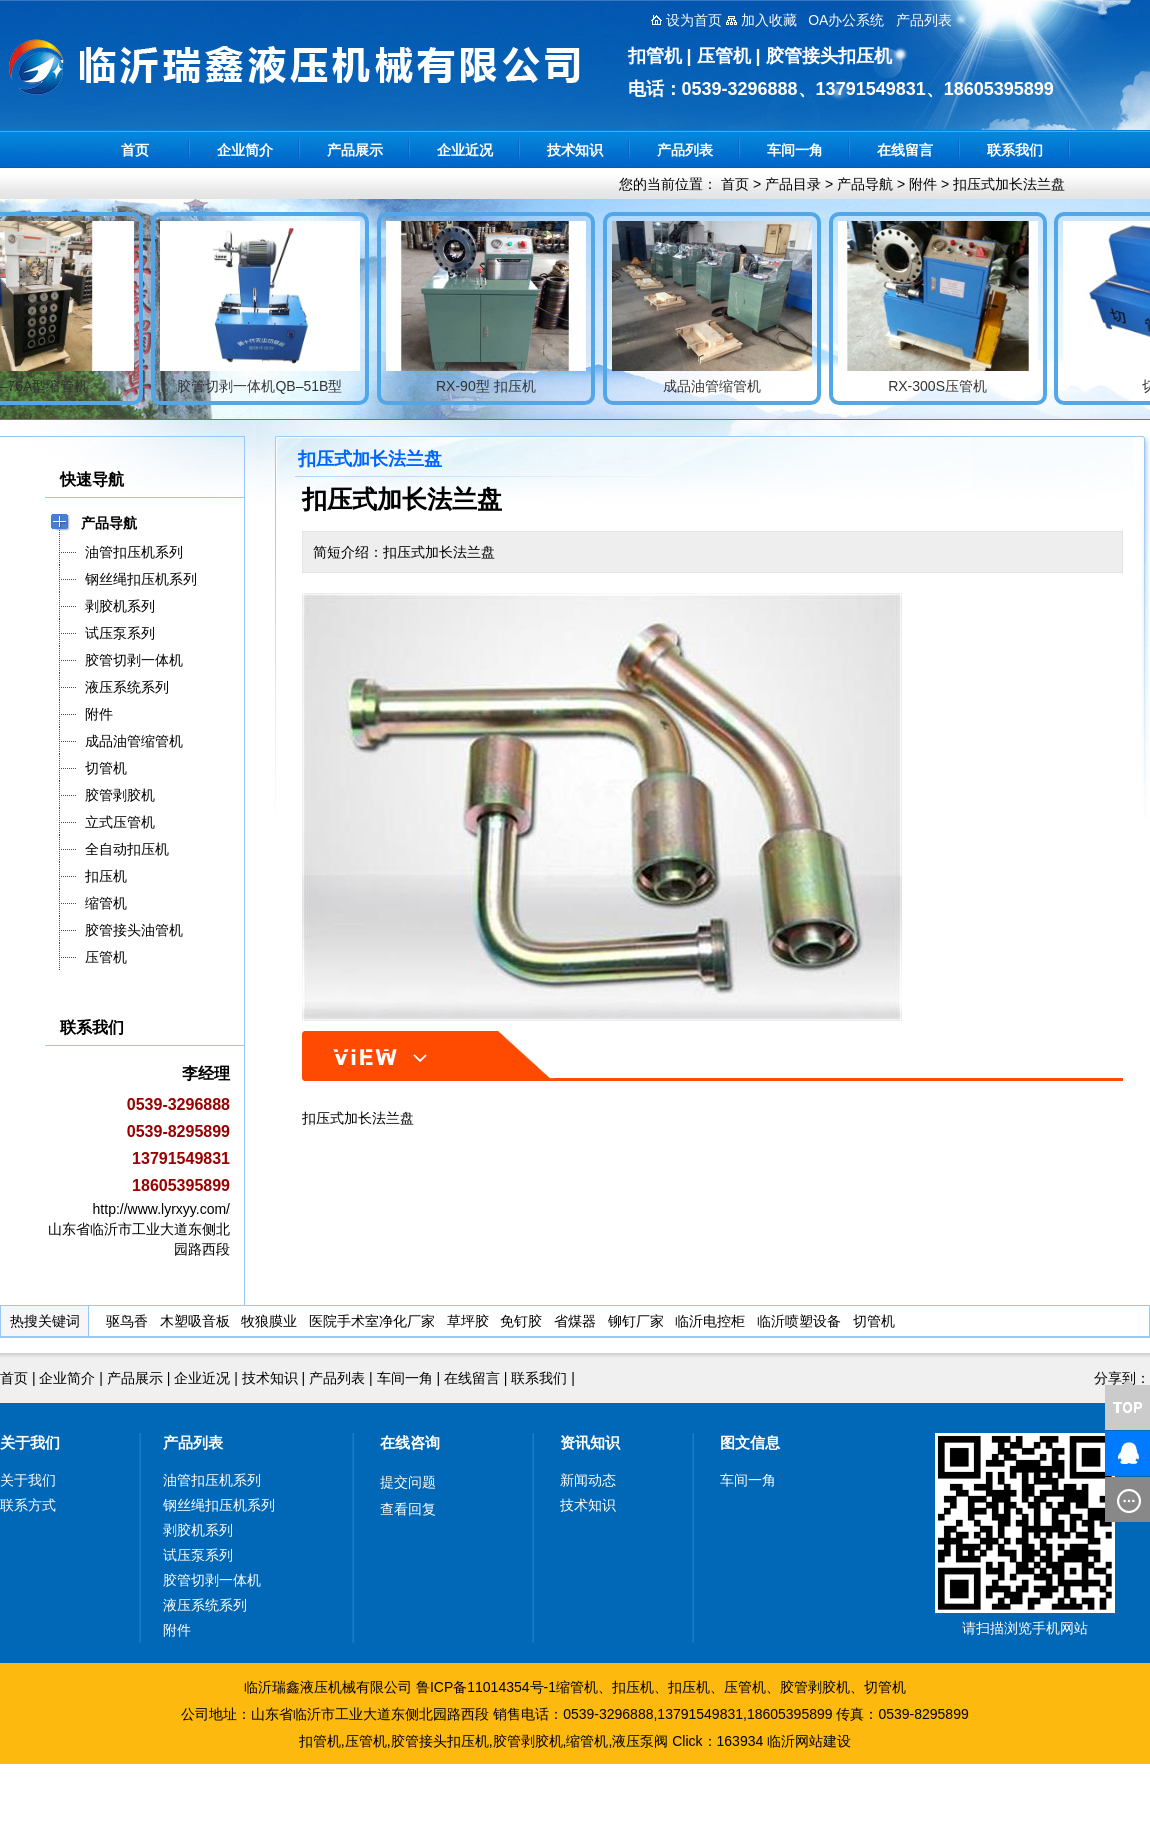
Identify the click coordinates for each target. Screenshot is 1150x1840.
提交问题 (408, 1482)
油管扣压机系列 (212, 1480)
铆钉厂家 (636, 1321)
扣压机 (633, 1687)
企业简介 (245, 150)
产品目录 (793, 184)
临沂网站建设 (809, 1741)
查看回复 (408, 1509)
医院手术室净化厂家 (372, 1321)
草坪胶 (468, 1321)
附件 (923, 184)
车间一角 (795, 150)
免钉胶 (521, 1321)
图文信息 (750, 1442)
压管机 (745, 1687)
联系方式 (28, 1505)
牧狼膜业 (269, 1321)
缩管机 (577, 1687)
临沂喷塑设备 (799, 1321)
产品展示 (355, 150)
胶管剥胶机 (815, 1687)
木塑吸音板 (195, 1321)
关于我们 (30, 1442)
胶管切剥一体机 (212, 1580)
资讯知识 (590, 1442)
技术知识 (575, 150)
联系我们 (1015, 150)
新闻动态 (588, 1480)
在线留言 (905, 150)
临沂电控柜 (710, 1321)
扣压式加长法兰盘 (1009, 184)
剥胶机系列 (198, 1530)
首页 (135, 150)
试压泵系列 (198, 1555)
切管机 (874, 1321)
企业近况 (465, 150)
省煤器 (575, 1321)
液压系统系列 (205, 1605)
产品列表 (685, 150)
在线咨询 (410, 1442)
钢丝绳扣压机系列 (219, 1505)
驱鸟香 (127, 1321)
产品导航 (865, 184)
